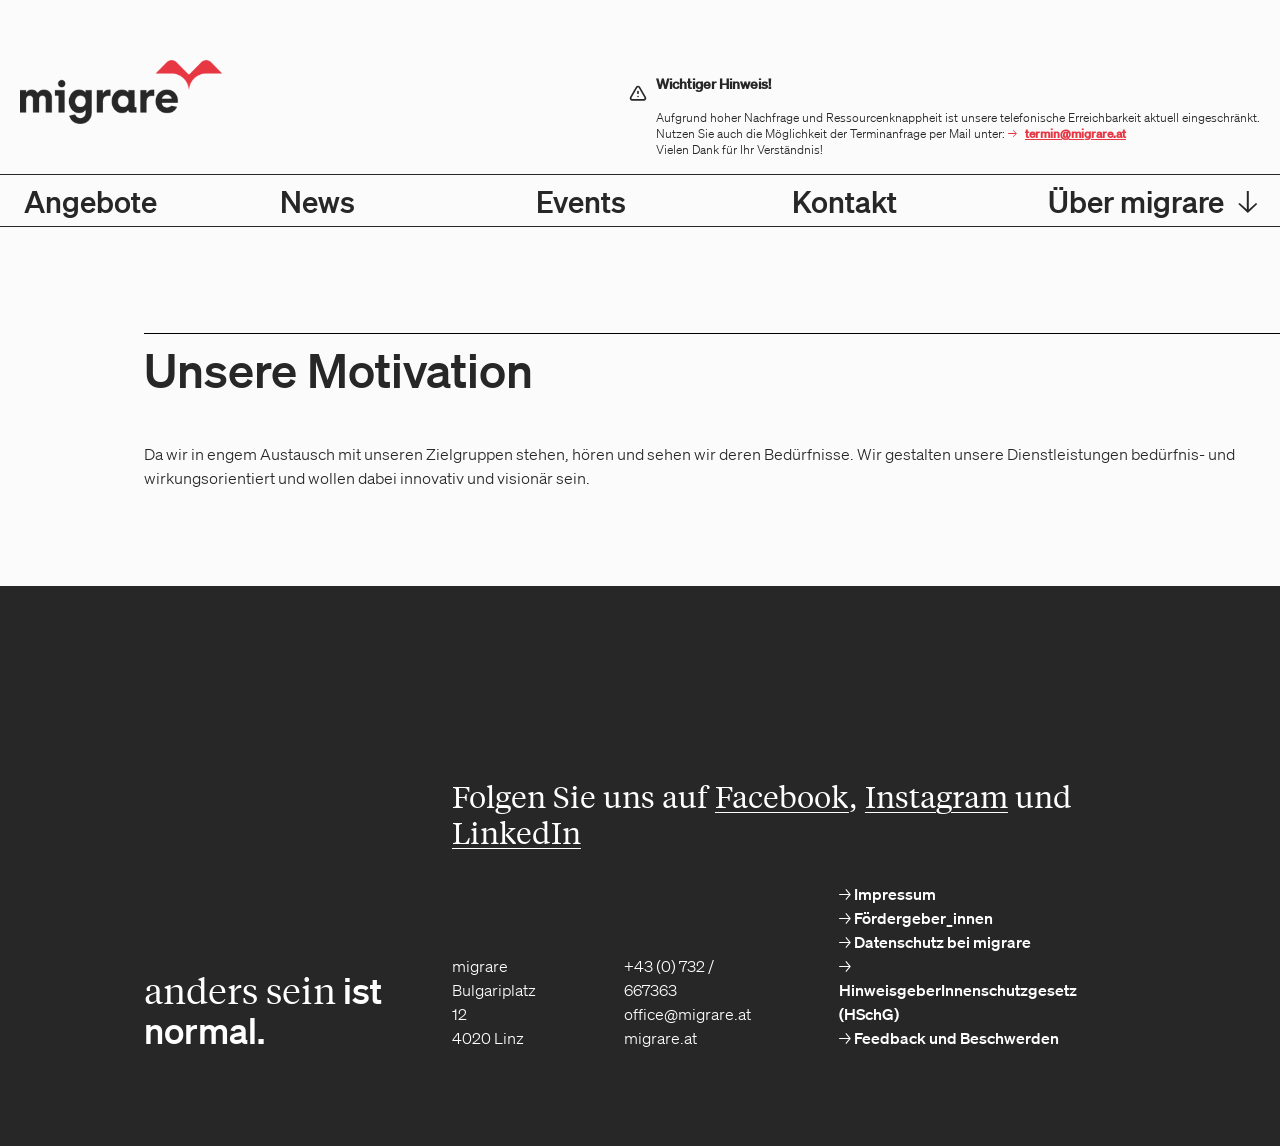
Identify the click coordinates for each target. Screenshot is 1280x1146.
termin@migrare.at (1075, 133)
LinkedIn (516, 832)
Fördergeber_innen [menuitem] (922, 918)
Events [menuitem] (581, 201)
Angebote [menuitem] (90, 201)
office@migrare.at (687, 1014)
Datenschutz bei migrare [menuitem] (941, 942)
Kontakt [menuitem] (844, 201)
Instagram (936, 796)
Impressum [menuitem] (893, 894)
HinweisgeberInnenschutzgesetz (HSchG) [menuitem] (958, 1002)
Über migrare (1153, 201)
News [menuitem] (317, 201)
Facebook (782, 796)
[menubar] (640, 200)
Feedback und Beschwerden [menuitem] (955, 1038)
